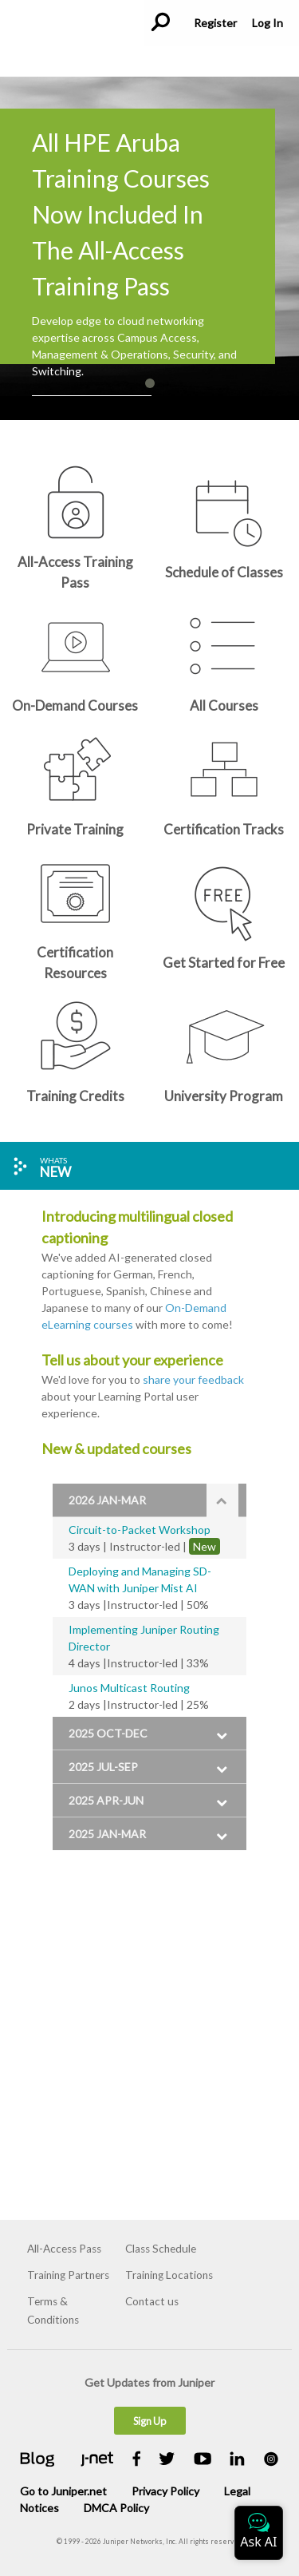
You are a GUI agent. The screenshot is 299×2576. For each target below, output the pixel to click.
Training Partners (68, 2275)
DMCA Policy (116, 2508)
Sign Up (149, 2421)
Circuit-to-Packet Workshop (139, 1529)
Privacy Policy (165, 2491)
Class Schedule (160, 2248)
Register (215, 23)
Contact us (152, 2301)
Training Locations (169, 2275)
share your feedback (193, 1379)
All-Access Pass (64, 2248)
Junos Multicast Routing (129, 1687)
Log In (267, 23)
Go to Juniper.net (63, 2491)
